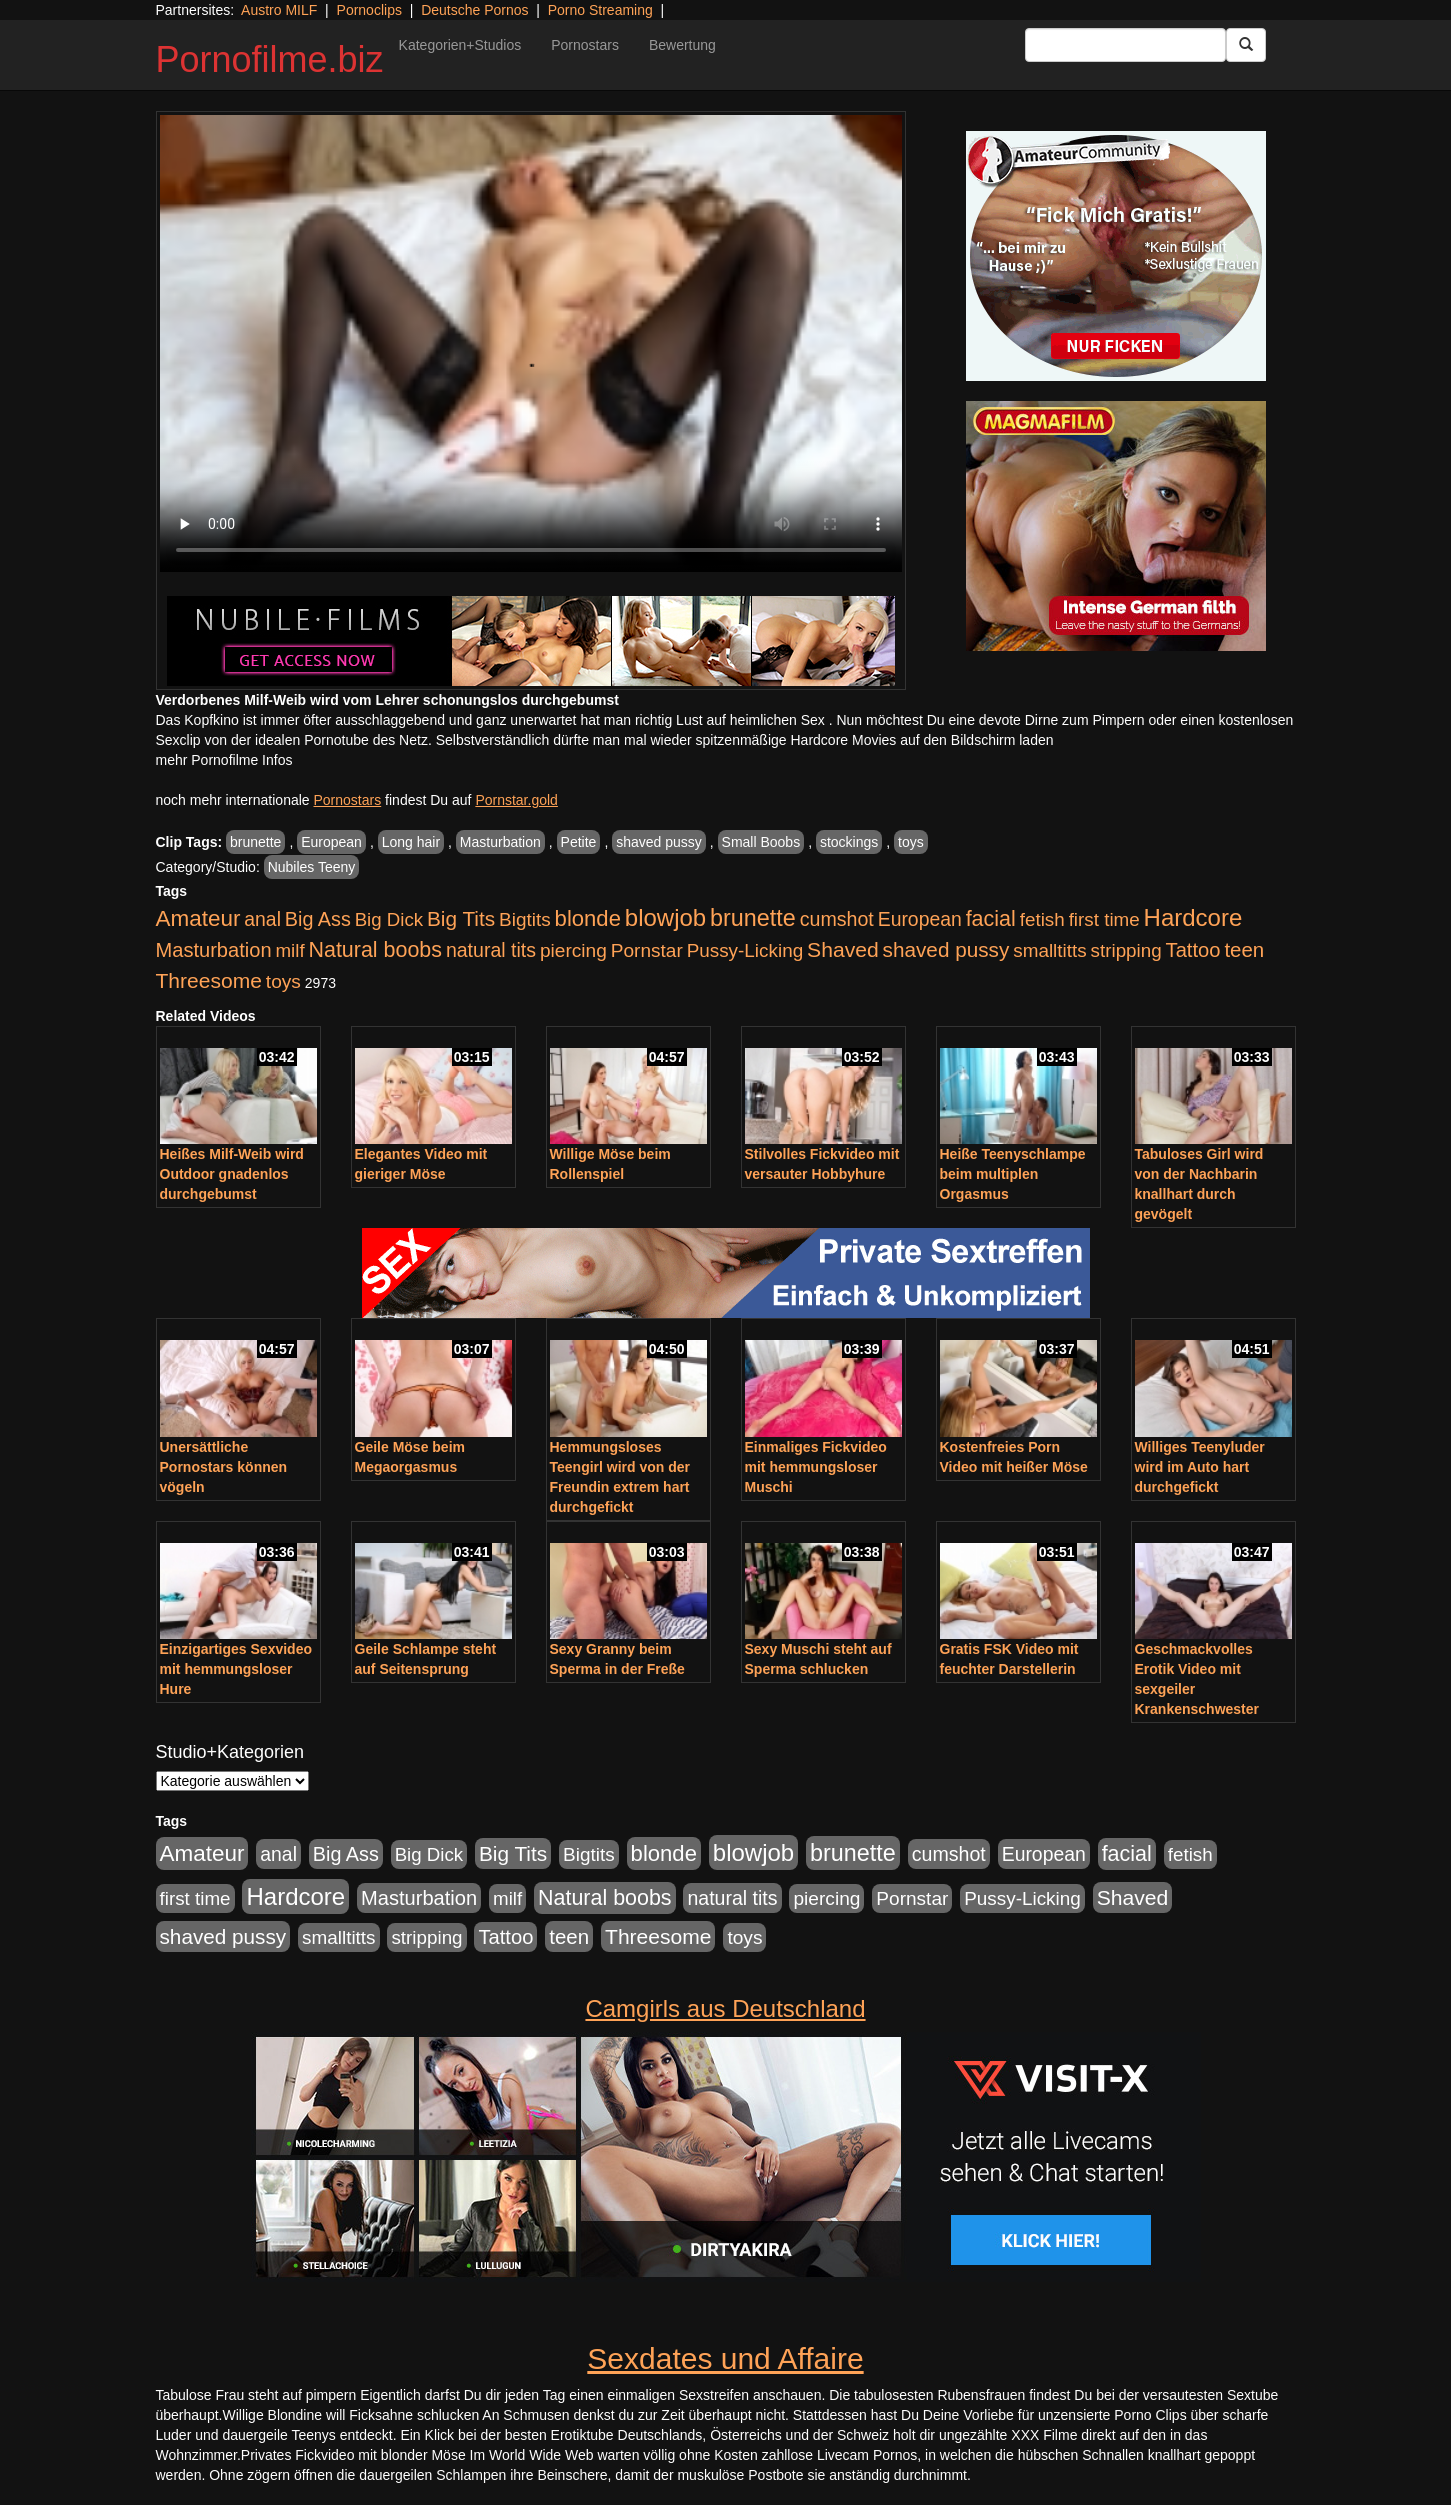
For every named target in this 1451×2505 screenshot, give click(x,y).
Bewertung (682, 45)
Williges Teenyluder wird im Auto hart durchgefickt (1200, 1467)
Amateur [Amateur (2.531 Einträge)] (198, 918)
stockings (849, 842)
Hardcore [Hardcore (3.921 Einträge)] (1193, 917)
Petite (579, 842)
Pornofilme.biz (270, 59)
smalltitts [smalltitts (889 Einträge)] (1049, 950)
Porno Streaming (600, 10)
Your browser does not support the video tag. (531, 343)
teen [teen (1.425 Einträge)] (1244, 949)
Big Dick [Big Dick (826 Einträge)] (389, 919)
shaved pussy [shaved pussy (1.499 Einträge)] (946, 949)
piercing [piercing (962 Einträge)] (573, 950)
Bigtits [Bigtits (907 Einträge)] (525, 919)
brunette (255, 842)
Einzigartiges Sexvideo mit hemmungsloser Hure (236, 1669)
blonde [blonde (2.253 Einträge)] (588, 918)
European (331, 842)
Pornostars (585, 45)
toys (911, 842)
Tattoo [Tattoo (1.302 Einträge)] (1193, 950)
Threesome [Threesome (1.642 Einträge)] (209, 980)
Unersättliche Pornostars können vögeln (224, 1467)
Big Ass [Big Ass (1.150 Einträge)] (318, 919)
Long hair (411, 842)
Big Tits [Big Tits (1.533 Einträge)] (461, 918)
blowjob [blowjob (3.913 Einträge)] (665, 917)
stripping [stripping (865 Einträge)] (1126, 950)
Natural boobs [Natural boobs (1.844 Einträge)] (375, 950)
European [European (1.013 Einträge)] (920, 919)
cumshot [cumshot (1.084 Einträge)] (837, 919)
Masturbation (500, 842)
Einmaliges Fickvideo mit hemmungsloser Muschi (816, 1467)
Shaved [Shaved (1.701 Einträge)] (843, 949)
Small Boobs (761, 842)
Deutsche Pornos (474, 10)
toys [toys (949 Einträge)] (283, 981)
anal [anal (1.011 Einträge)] (262, 919)
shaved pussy (659, 842)
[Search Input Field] (1125, 45)
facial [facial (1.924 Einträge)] (991, 919)
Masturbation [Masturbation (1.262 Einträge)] (214, 950)
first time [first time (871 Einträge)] (1104, 919)
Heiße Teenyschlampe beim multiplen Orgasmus (1013, 1174)
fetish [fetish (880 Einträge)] (1042, 919)
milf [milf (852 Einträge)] (289, 950)
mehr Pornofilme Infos (224, 760)
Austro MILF (279, 10)
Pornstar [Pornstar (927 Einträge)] (647, 950)
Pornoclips (369, 10)
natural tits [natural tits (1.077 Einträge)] (491, 950)
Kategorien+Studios (460, 45)
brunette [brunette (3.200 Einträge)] (753, 918)
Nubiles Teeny (312, 867)
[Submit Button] (1246, 45)
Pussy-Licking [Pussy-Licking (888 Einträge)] (745, 950)
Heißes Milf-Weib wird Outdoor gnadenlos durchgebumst (232, 1174)
